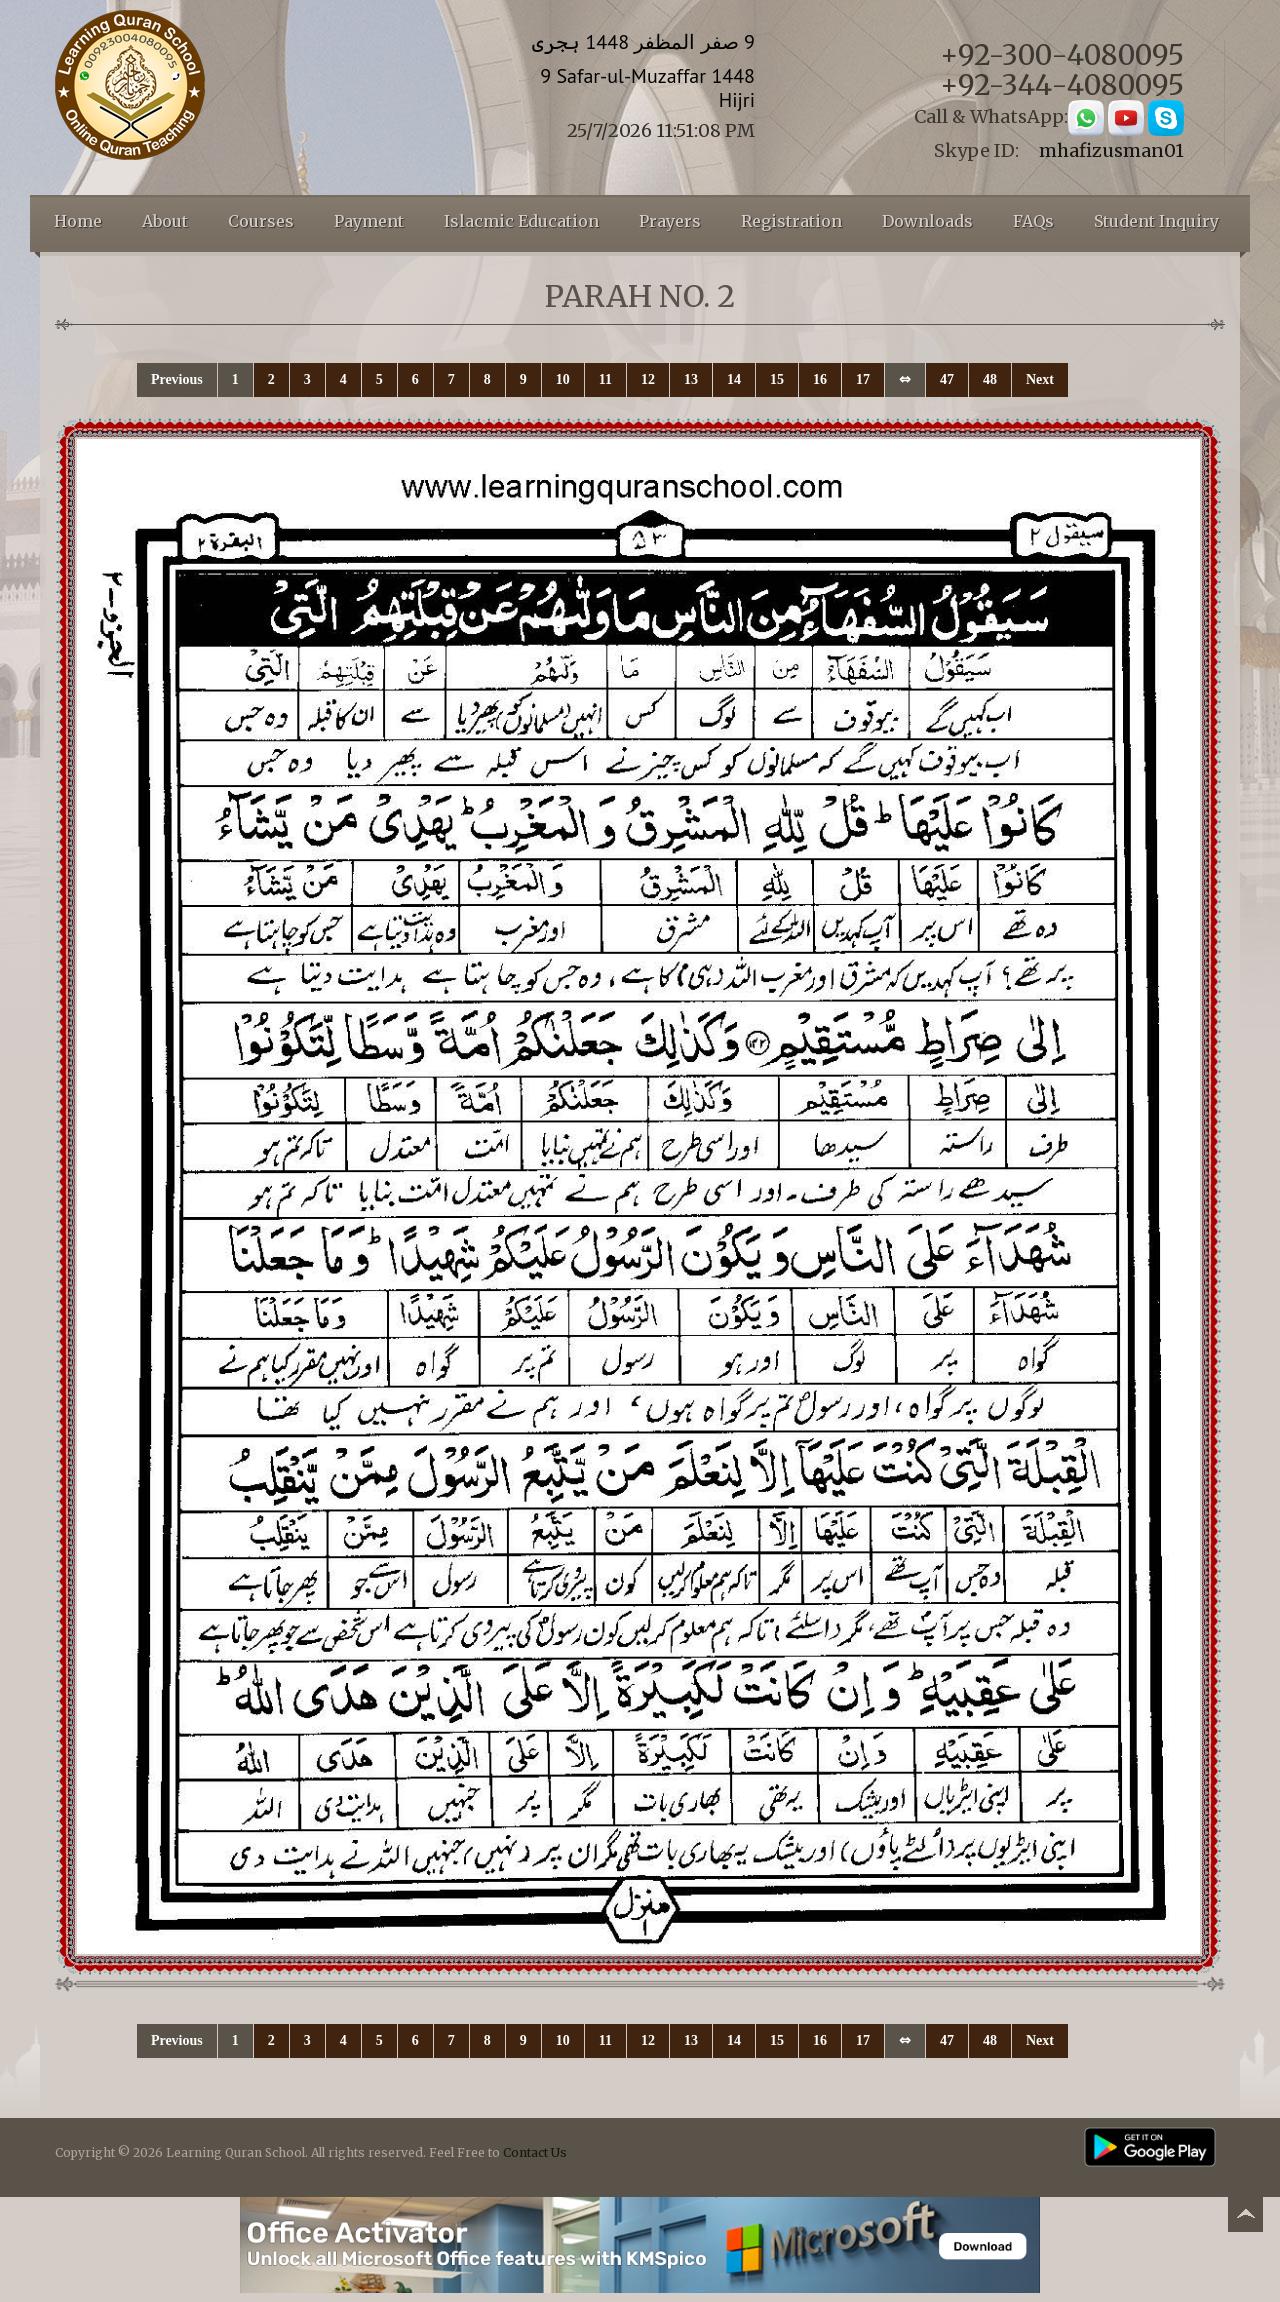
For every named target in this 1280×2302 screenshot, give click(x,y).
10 (563, 379)
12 (648, 379)
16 (820, 379)
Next (1040, 379)
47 (947, 379)
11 (605, 379)
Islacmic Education (521, 221)
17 (863, 379)
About (165, 221)
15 (777, 379)
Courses (261, 221)
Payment (369, 221)
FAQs (1033, 221)
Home (78, 221)
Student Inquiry (1156, 221)
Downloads (927, 221)
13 (691, 379)
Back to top (1245, 2217)
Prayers (670, 221)
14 (734, 379)
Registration (791, 221)
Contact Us (535, 2152)
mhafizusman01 (1111, 150)
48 (990, 379)
